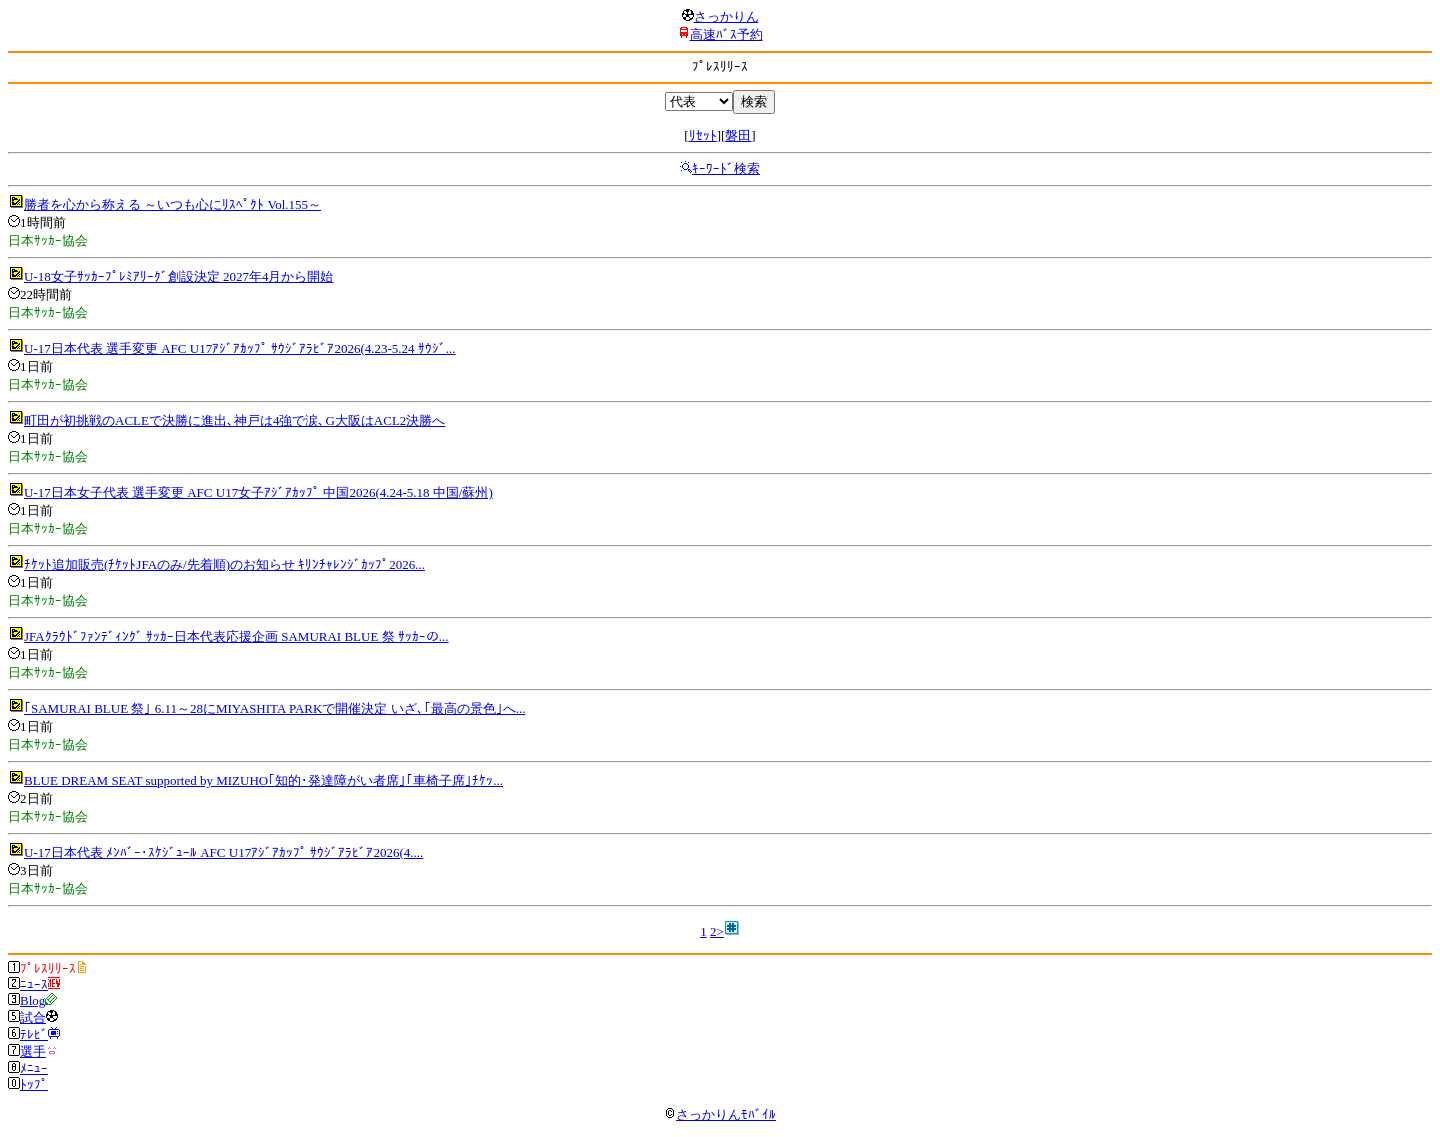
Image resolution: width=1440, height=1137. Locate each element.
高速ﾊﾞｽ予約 (726, 34)
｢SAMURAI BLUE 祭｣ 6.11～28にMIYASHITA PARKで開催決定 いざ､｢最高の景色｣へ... (274, 708)
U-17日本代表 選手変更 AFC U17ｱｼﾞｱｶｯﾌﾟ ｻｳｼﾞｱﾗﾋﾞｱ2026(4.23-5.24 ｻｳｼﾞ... (240, 348)
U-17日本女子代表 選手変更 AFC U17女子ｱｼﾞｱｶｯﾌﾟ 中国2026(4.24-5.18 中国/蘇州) (258, 492)
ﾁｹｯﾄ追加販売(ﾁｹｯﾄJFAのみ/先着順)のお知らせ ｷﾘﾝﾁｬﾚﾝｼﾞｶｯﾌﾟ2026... (224, 564)
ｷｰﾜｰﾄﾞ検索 (726, 168)
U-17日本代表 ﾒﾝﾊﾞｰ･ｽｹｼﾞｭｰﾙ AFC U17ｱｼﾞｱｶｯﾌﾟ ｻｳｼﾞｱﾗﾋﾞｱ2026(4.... (223, 852)
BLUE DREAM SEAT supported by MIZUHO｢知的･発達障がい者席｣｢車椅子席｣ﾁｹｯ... (263, 780)
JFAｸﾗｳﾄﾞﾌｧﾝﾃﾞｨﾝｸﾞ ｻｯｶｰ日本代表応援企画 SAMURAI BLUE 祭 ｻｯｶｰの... (236, 636)
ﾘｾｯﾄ (703, 135)
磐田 (738, 135)
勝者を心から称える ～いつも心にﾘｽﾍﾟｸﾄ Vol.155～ (172, 204)
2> (717, 931)
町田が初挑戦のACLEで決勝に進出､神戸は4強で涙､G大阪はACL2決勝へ (234, 420)
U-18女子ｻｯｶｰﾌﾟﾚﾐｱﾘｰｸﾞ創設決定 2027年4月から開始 (178, 276)
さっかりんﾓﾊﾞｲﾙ (720, 1114)
